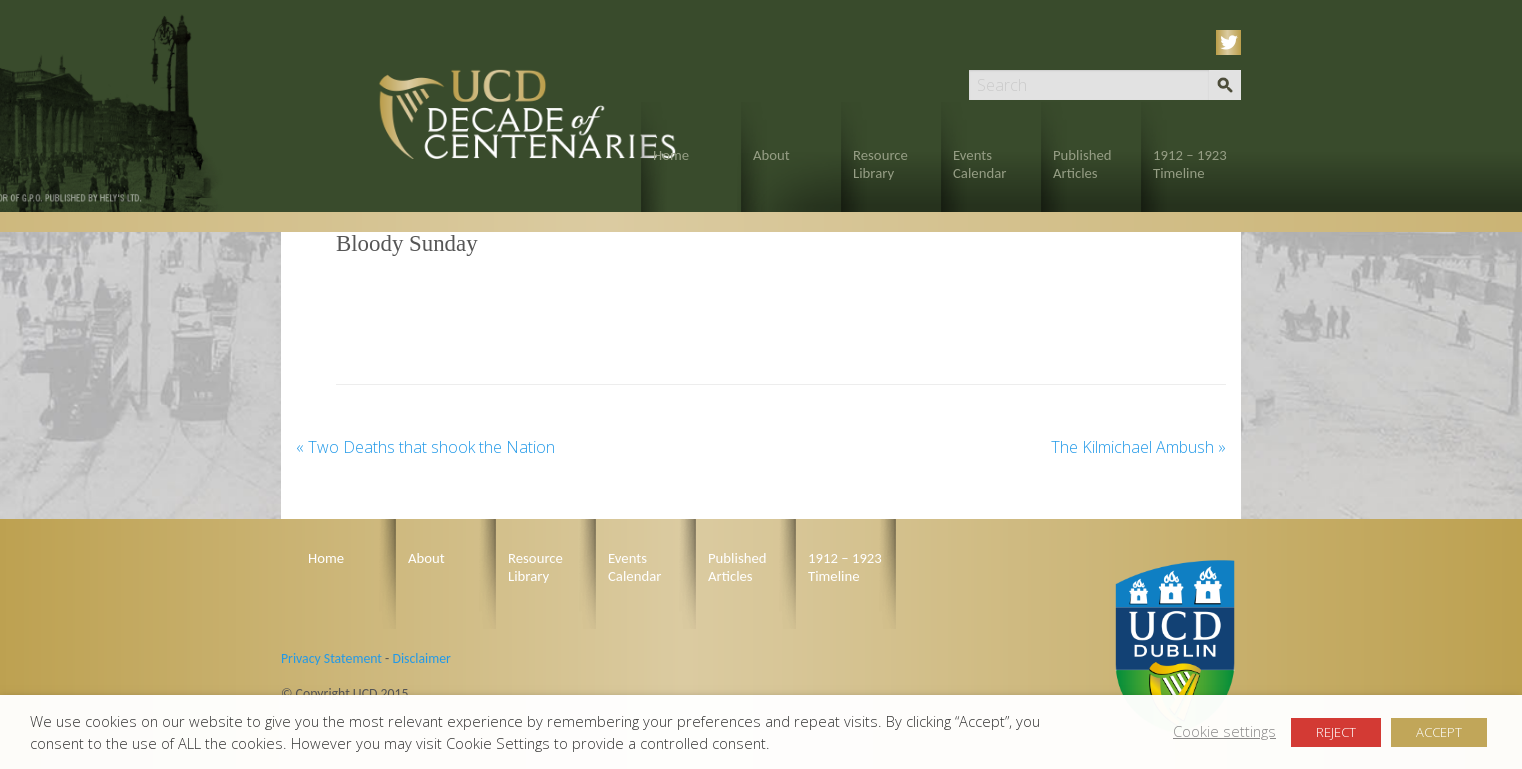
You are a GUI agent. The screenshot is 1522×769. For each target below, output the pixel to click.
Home (671, 155)
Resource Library (880, 164)
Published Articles (1082, 164)
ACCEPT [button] (1439, 732)
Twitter (1232, 42)
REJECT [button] (1336, 732)
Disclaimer (421, 658)
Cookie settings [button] (1224, 731)
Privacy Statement (331, 658)
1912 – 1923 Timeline (1190, 164)
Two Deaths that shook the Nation (425, 447)
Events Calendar (979, 164)
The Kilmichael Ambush (1138, 447)
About (771, 155)
